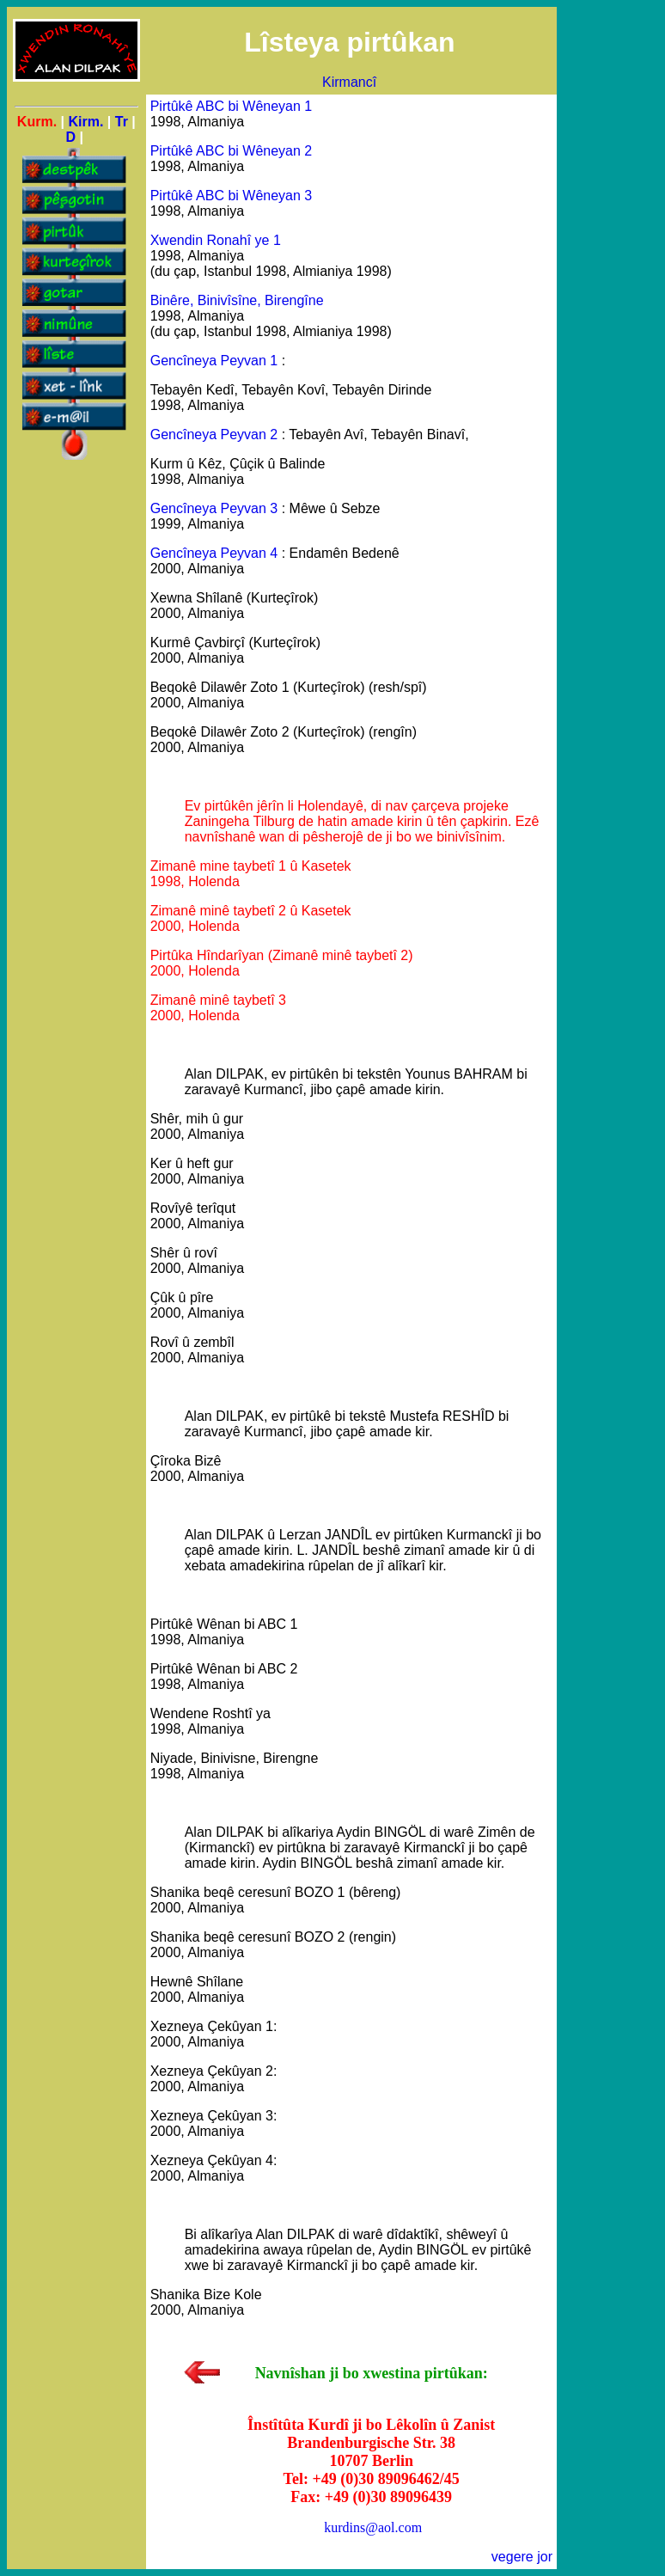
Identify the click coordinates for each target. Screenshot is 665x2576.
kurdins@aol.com (373, 2527)
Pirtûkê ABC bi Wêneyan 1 (231, 106)
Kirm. (85, 121)
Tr (121, 121)
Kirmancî (349, 82)
